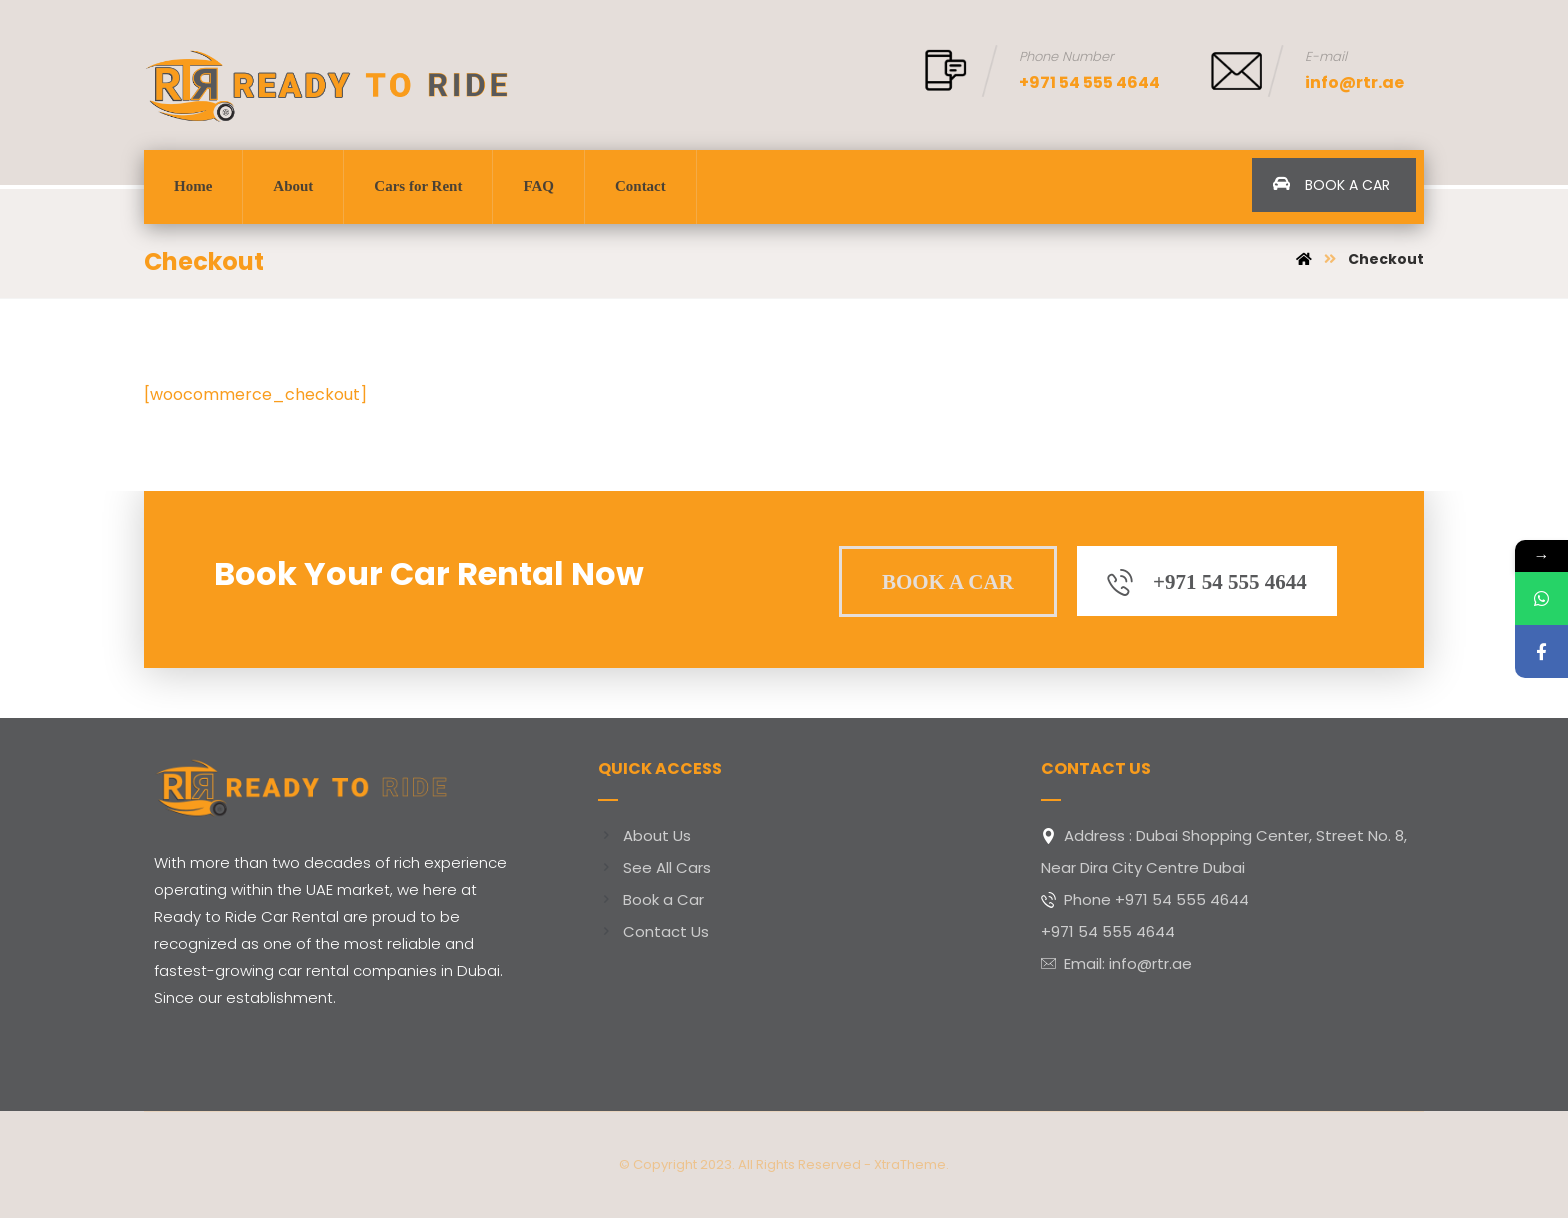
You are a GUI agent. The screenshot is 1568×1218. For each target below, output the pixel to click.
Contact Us (653, 931)
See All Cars (654, 867)
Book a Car (651, 899)
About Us (644, 835)
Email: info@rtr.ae (1116, 963)
